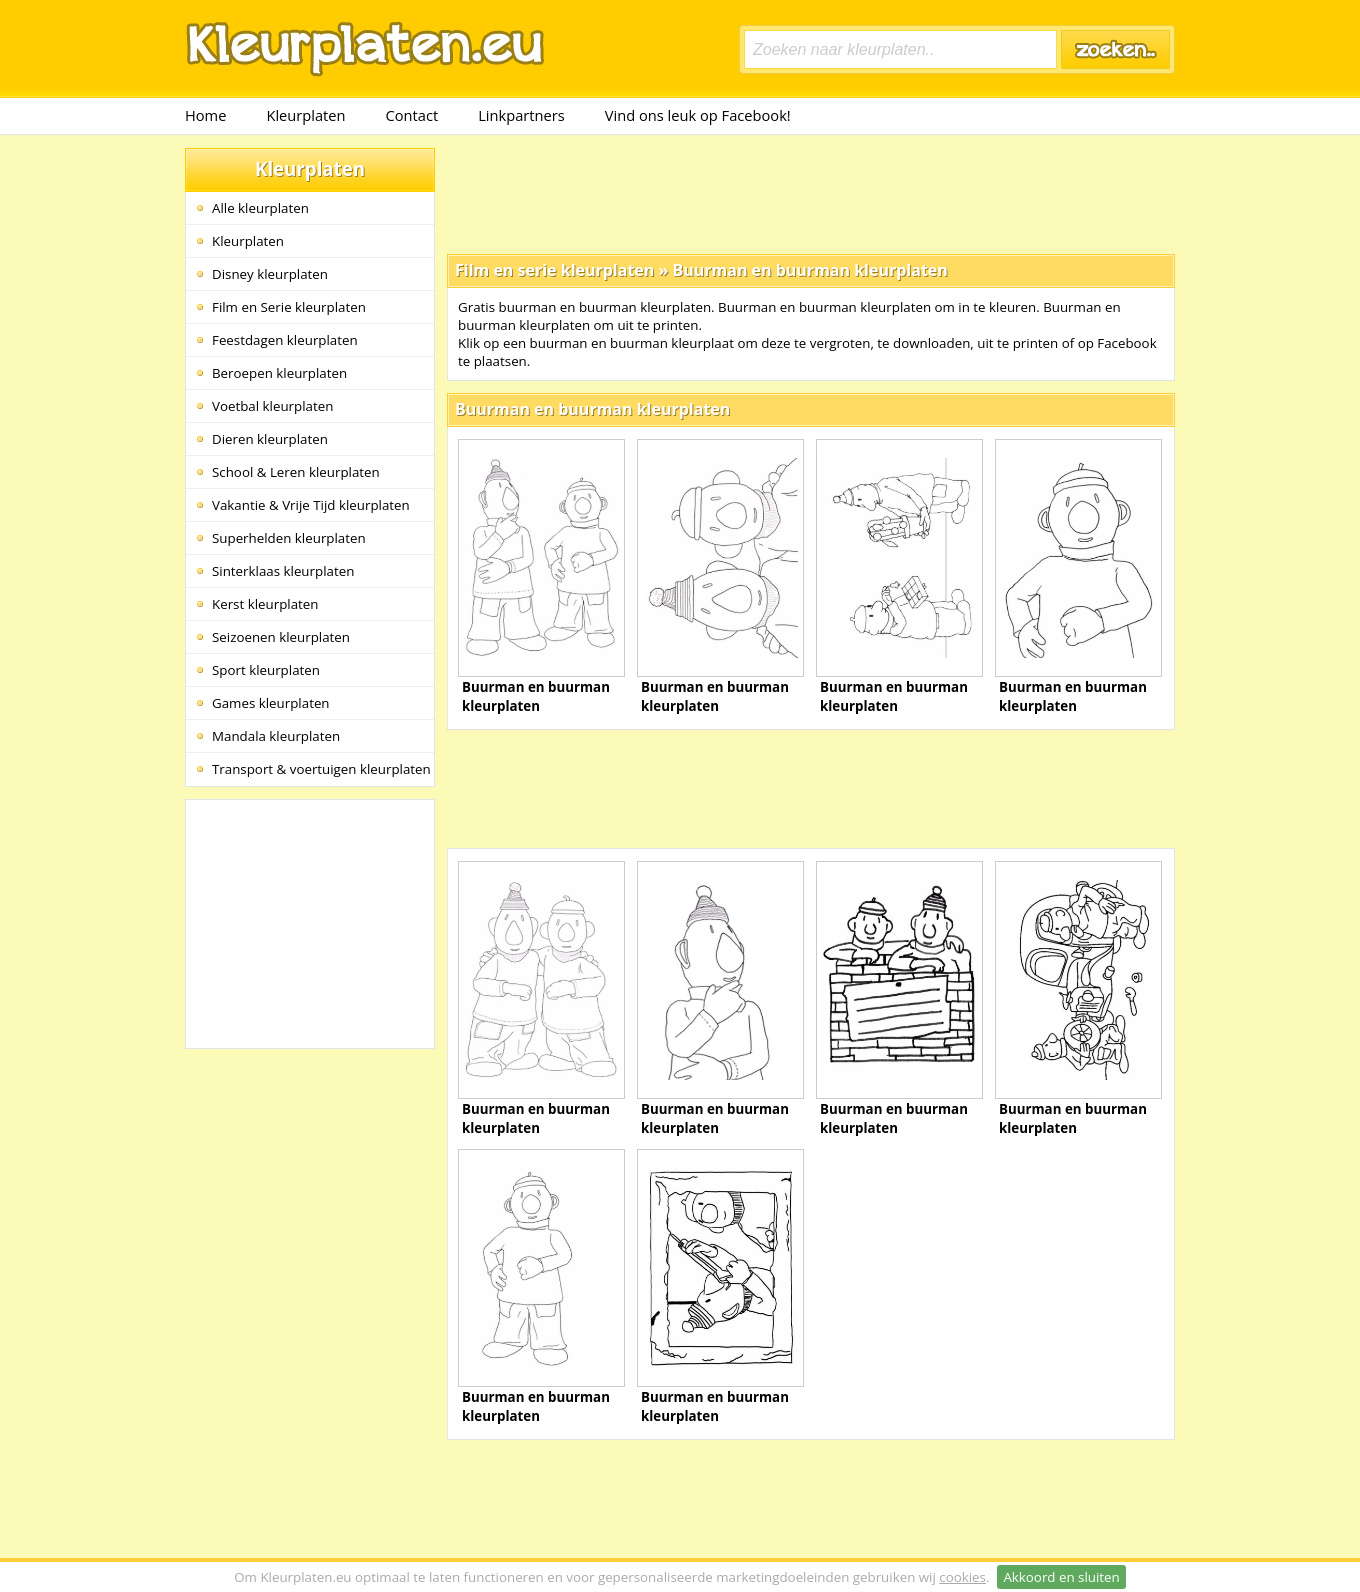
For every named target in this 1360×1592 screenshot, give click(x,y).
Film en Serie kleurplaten (289, 307)
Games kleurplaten (271, 703)
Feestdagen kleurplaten (285, 340)
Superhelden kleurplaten (289, 538)
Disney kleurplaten (270, 274)
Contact (412, 115)
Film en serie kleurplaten (554, 270)
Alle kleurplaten (260, 208)
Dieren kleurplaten (270, 439)
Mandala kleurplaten (276, 736)
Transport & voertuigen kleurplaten (321, 769)
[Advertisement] (811, 193)
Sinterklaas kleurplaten (283, 571)
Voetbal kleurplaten (272, 406)
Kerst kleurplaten (265, 604)
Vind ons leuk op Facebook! (698, 115)
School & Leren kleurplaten (296, 472)
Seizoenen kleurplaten (281, 637)
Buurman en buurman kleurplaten (809, 270)
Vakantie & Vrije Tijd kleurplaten (311, 505)
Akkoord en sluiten (1061, 1577)
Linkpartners (521, 115)
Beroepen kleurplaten (279, 373)
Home (205, 115)
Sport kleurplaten (266, 670)
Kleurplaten (305, 115)
